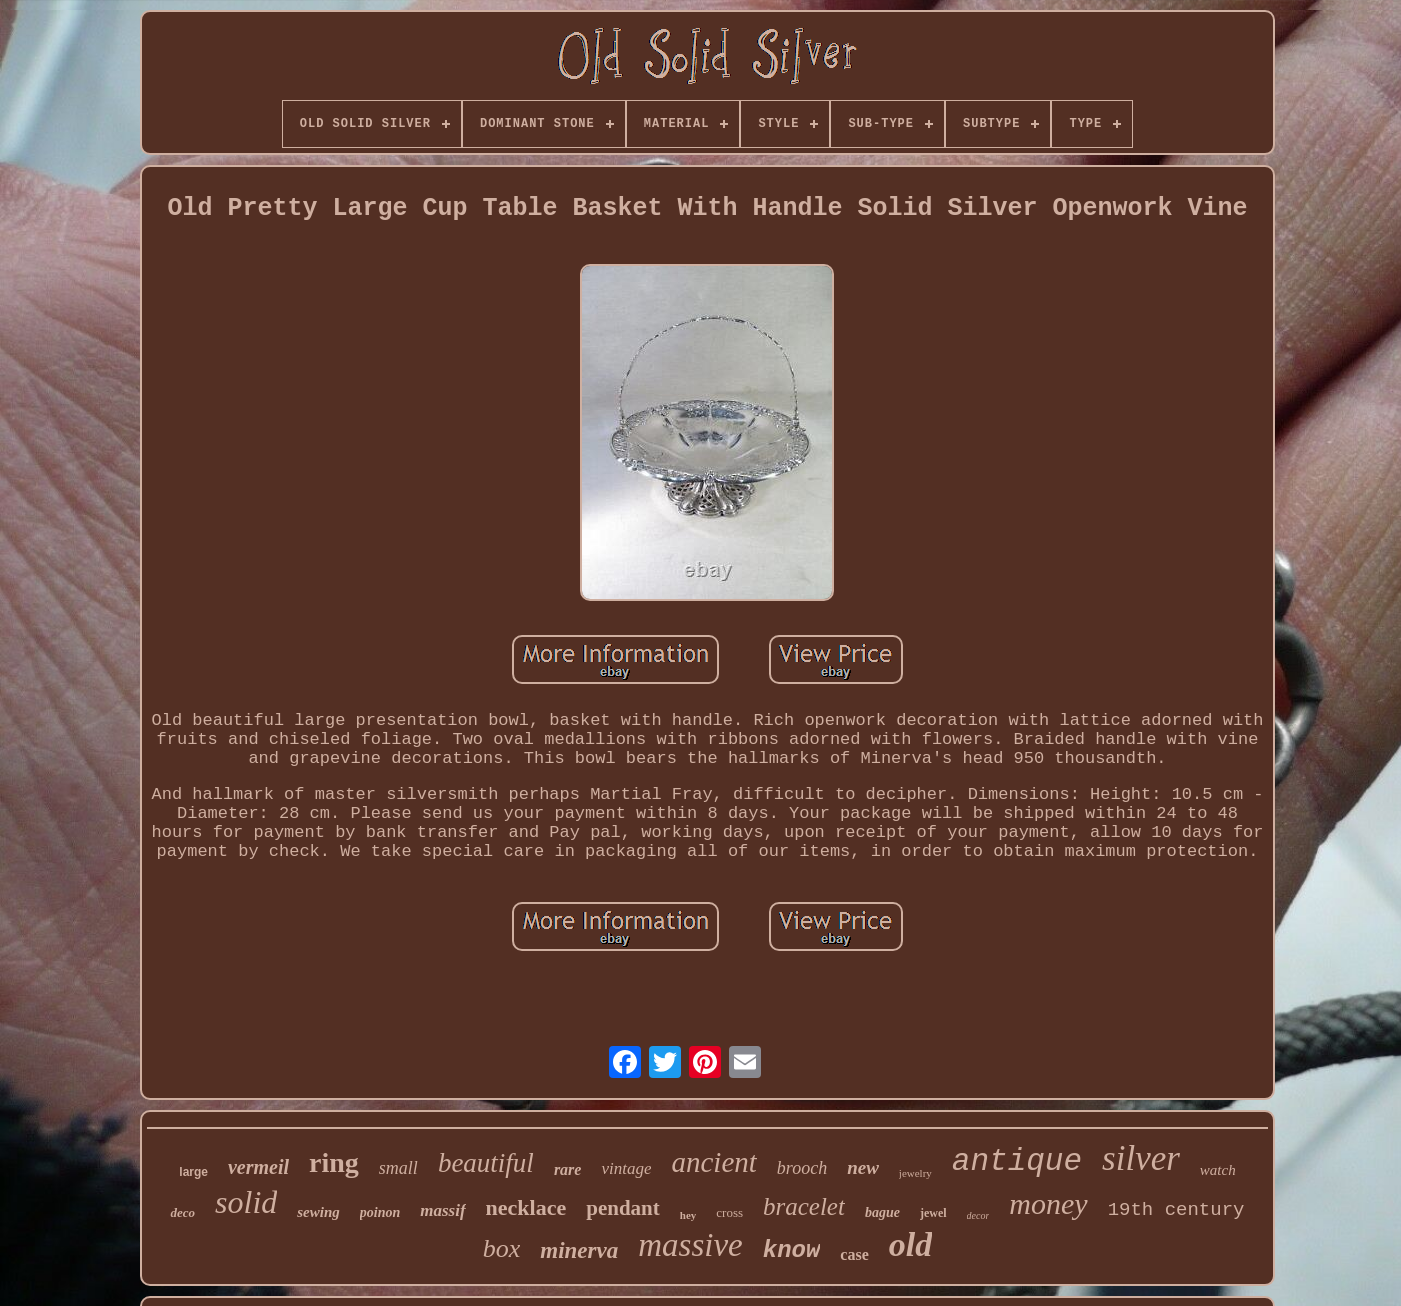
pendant (623, 1208)
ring (334, 1162)
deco (182, 1212)
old (910, 1244)
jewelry (915, 1173)
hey (688, 1215)
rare (568, 1169)
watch (1218, 1170)
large (193, 1172)
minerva (579, 1250)
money (1048, 1203)
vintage (626, 1168)
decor (978, 1215)
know (792, 1250)
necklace (526, 1207)
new (863, 1167)
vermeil (258, 1167)
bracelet (804, 1206)
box (502, 1248)
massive (690, 1245)
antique (1017, 1161)
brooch (802, 1168)
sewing (318, 1212)
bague (882, 1212)
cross (729, 1212)
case (854, 1254)
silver (1141, 1158)
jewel (933, 1213)
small (398, 1168)
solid (246, 1202)
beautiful (486, 1163)
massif (442, 1210)
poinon (380, 1212)
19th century (1176, 1210)
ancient (713, 1162)
